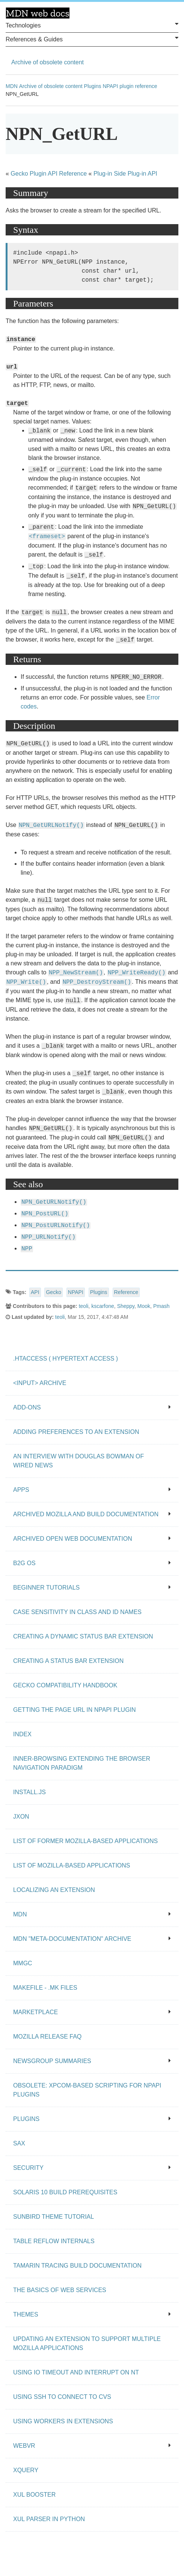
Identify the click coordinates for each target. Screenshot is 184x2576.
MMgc (22, 1963)
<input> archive (39, 1383)
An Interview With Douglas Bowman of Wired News (78, 1461)
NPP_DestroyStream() (97, 982)
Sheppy (125, 1306)
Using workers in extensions (63, 2421)
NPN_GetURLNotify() (51, 825)
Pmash (161, 1306)
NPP (26, 1249)
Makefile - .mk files (45, 1987)
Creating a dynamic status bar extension (83, 1636)
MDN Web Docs (37, 13)
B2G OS (92, 1563)
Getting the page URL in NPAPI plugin (74, 1710)
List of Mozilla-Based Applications (71, 1865)
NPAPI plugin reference (130, 86)
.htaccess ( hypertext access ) (65, 1358)
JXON (21, 1816)
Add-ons (92, 1407)
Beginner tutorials (92, 1587)
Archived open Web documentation (92, 1538)
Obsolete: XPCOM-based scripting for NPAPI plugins (87, 2090)
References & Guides (92, 38)
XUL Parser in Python (49, 2519)
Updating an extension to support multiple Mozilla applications (87, 2343)
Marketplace (92, 2012)
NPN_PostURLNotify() (55, 1225)
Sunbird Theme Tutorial (53, 2216)
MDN (12, 86)
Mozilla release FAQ (47, 2036)
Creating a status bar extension (68, 1661)
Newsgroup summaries (92, 2061)
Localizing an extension (54, 1890)
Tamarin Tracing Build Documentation (77, 2265)
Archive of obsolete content (47, 62)
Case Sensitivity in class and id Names (77, 1612)
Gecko (53, 1292)
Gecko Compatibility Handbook (65, 1685)
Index (22, 1734)
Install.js (29, 1792)
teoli (84, 1306)
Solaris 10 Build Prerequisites (65, 2192)
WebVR (92, 2445)
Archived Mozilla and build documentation (92, 1514)
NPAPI (75, 1292)
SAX (19, 2143)
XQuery (25, 2470)
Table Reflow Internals (54, 2241)
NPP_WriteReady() (137, 972)
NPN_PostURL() (44, 1214)
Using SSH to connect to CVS (62, 2397)
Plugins (92, 86)
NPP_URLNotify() (48, 1237)
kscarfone (102, 1306)
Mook (143, 1306)
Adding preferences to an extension (76, 1432)
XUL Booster (34, 2494)
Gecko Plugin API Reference (49, 173)
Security (92, 2168)
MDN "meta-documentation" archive (92, 1939)
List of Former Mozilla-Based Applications (85, 1841)
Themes (92, 2314)
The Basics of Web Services (59, 2290)
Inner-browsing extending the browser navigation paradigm (81, 1763)
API (35, 1292)
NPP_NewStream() (76, 972)
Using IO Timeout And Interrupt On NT (76, 2372)
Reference (126, 1292)
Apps (92, 1490)
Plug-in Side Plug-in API (125, 173)
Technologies (92, 25)
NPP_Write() (26, 982)
